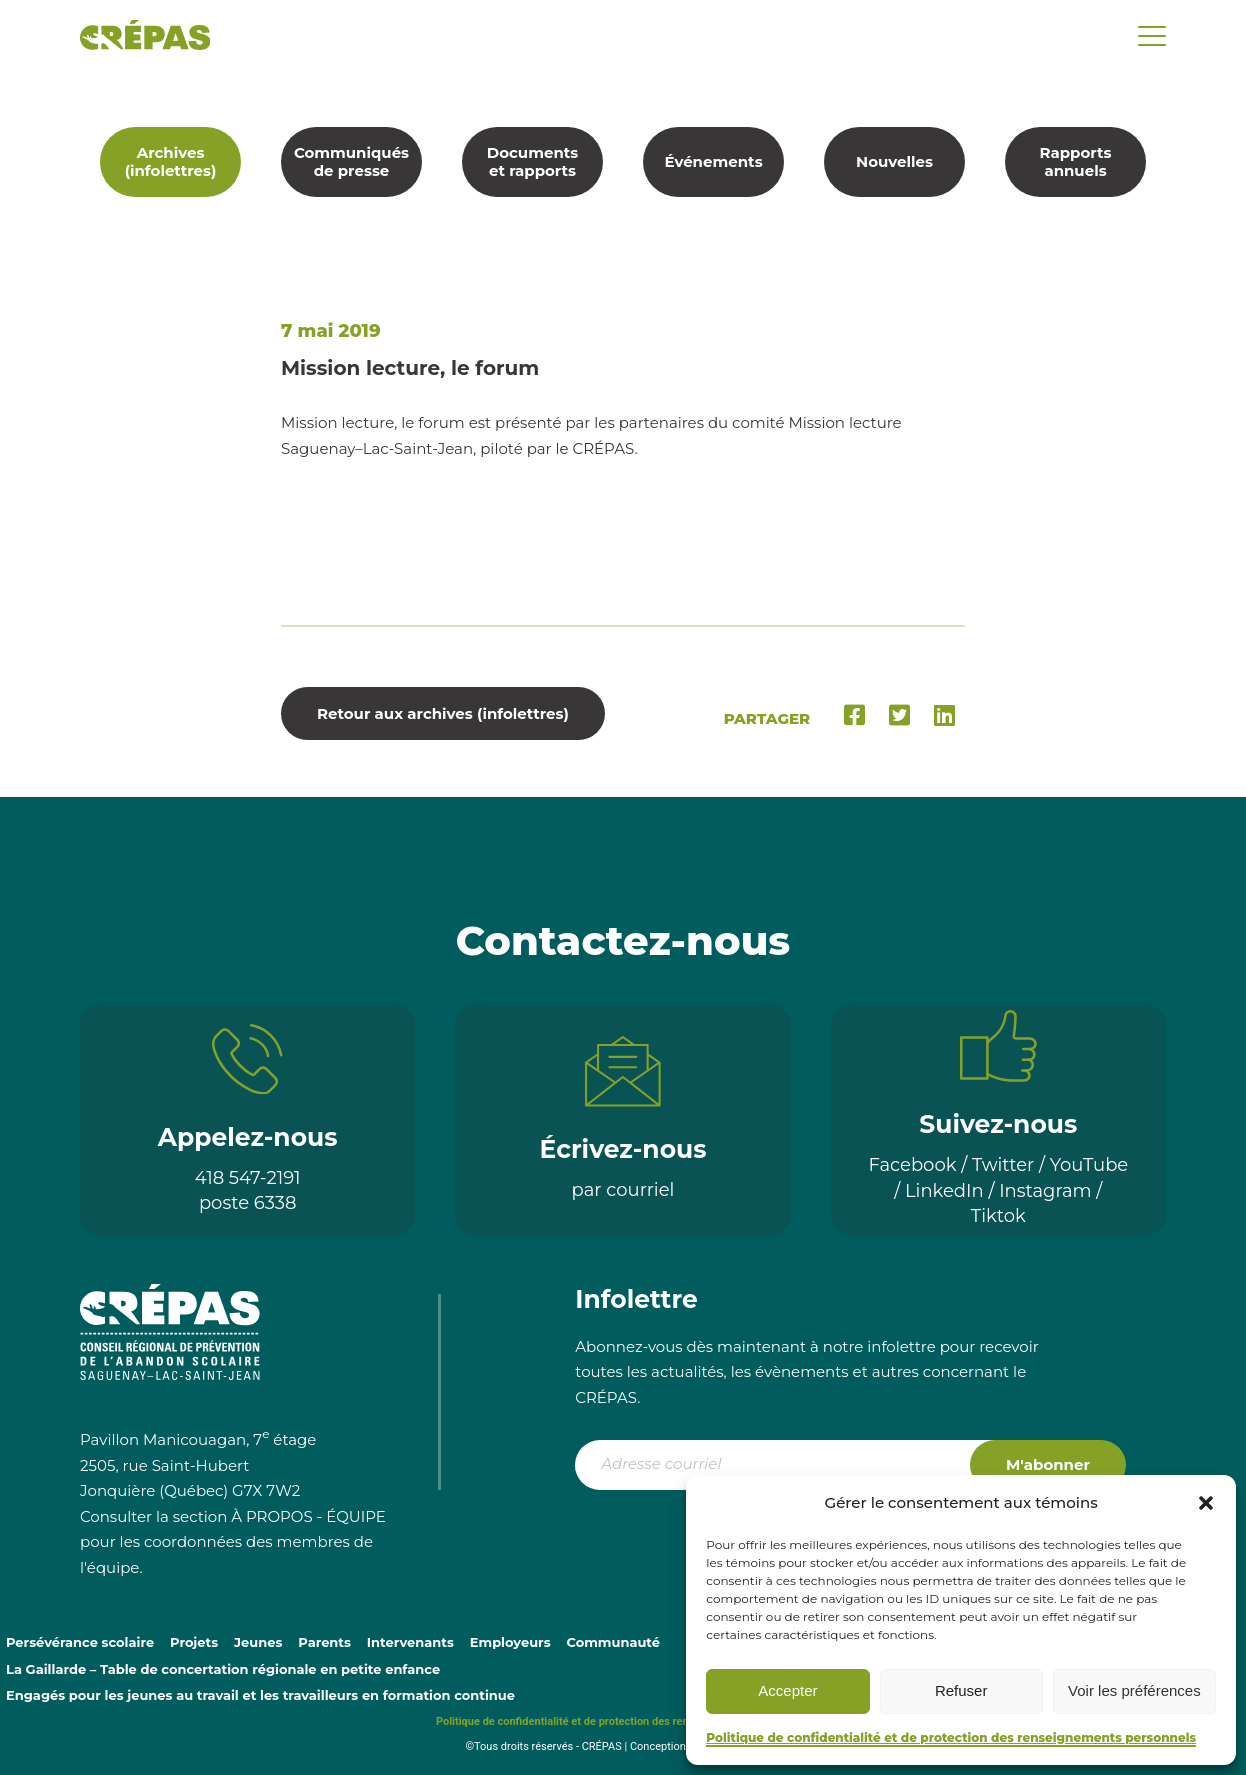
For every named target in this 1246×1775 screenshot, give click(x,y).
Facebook (912, 1165)
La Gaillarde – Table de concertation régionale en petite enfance (223, 1669)
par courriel (623, 1190)
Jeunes (258, 1642)
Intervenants (410, 1642)
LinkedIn (944, 1191)
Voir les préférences (1134, 1690)
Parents (324, 1642)
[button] (1206, 1503)
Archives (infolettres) (171, 161)
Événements (713, 161)
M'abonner (1048, 1464)
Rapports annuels (1076, 161)
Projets (194, 1642)
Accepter (787, 1690)
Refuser (961, 1690)
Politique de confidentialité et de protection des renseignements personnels (951, 1737)
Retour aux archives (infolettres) (443, 713)
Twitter (1003, 1165)
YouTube (1089, 1165)
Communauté (613, 1642)
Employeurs (510, 1642)
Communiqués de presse (351, 161)
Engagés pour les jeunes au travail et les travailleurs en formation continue (260, 1695)
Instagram (1045, 1191)
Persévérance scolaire (80, 1642)
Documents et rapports (533, 161)
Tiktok (998, 1216)
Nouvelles (894, 161)
